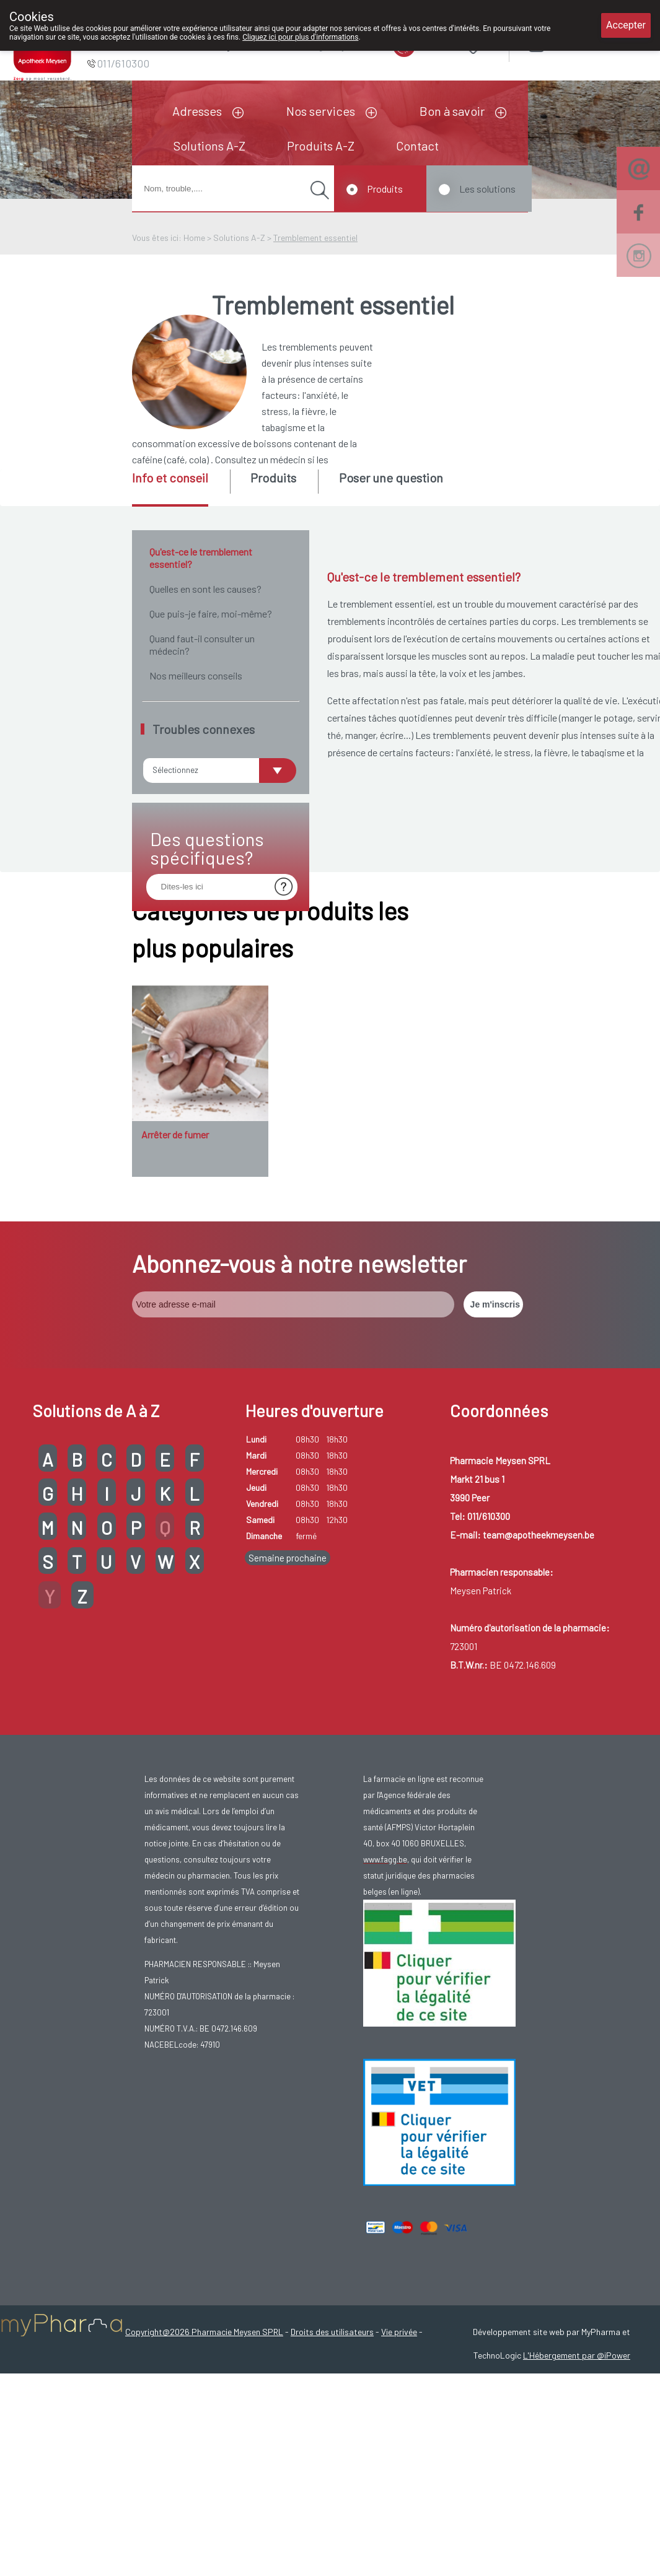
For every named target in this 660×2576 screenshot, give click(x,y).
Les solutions (487, 188)
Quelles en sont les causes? (205, 589)
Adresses (197, 110)
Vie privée (399, 2474)
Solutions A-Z (209, 145)
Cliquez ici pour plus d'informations (300, 37)
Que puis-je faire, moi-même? (210, 613)
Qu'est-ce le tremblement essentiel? (200, 558)
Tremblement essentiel (315, 237)
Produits (385, 188)
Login (567, 43)
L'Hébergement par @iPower (576, 2497)
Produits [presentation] (273, 477)
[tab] (180, 488)
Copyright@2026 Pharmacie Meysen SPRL (204, 2474)
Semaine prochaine (288, 1699)
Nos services (320, 110)
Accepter (626, 25)
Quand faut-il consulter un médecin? (202, 644)
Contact (417, 145)
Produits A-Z (320, 145)
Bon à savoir (452, 110)
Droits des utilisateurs (332, 2474)
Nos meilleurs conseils (195, 675)
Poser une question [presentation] (391, 477)
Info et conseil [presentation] (170, 477)
